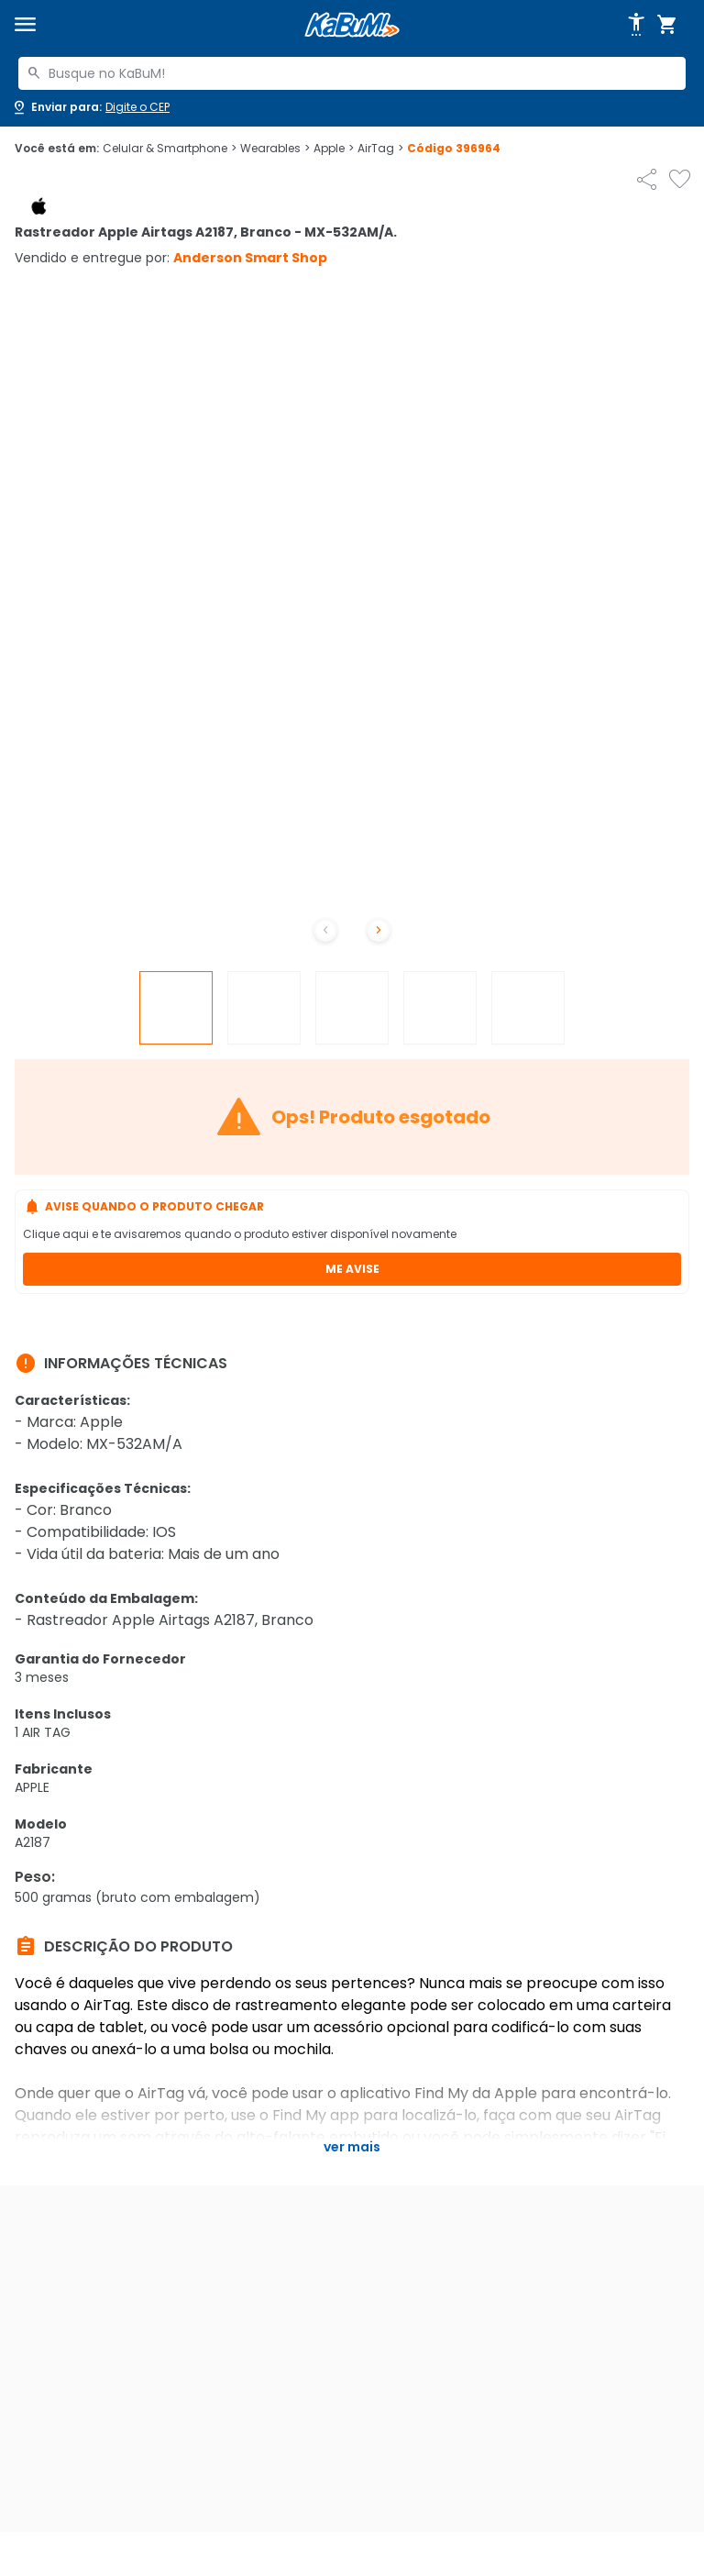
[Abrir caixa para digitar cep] (90, 107)
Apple (334, 148)
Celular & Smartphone (169, 148)
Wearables (275, 148)
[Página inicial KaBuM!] (352, 25)
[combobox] (352, 73)
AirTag (380, 148)
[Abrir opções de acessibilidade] (636, 24)
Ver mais (352, 2147)
